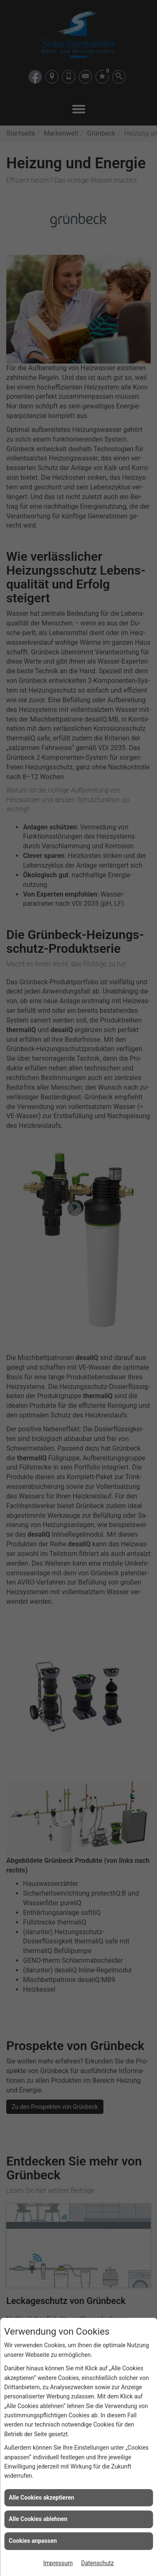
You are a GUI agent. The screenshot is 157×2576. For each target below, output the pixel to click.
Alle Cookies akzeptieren (41, 2497)
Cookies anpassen (33, 2540)
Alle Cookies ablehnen (38, 2519)
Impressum (57, 2563)
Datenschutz (97, 2563)
